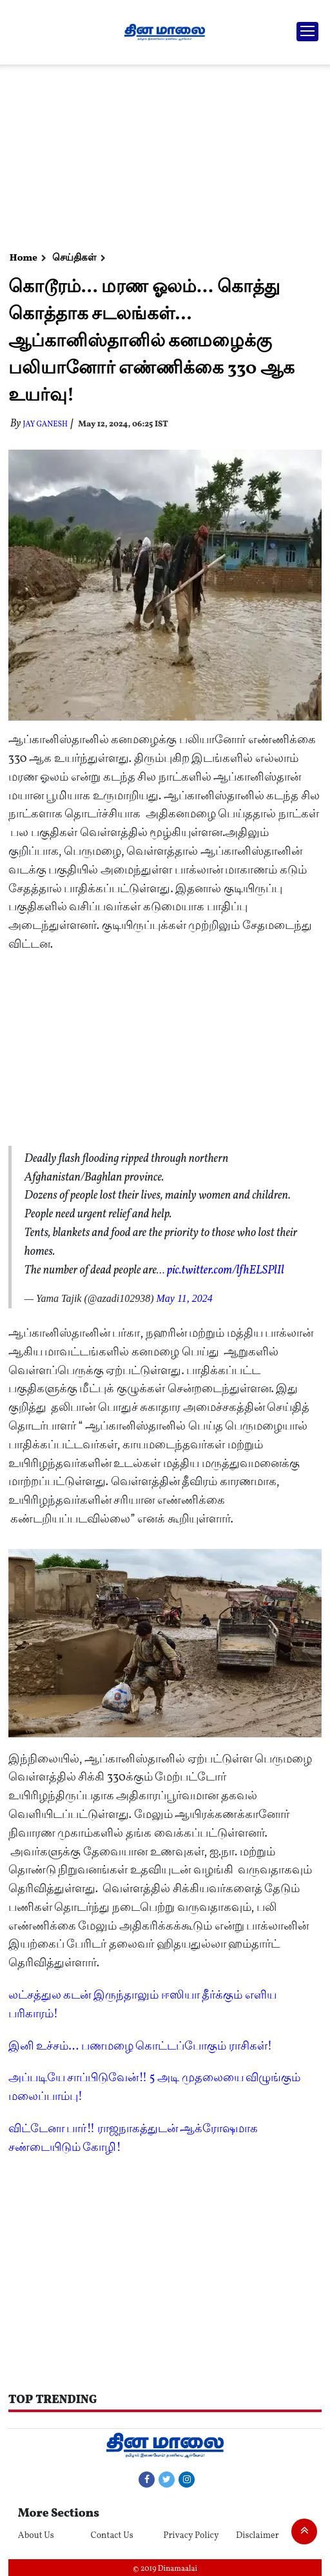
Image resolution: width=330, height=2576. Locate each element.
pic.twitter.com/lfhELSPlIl (225, 1271)
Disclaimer (257, 2536)
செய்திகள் (74, 258)
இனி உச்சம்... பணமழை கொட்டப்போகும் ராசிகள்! (140, 2047)
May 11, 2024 (184, 1298)
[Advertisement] (163, 155)
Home (23, 258)
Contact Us (112, 2536)
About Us (36, 2536)
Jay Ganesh (45, 424)
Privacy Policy (190, 2536)
